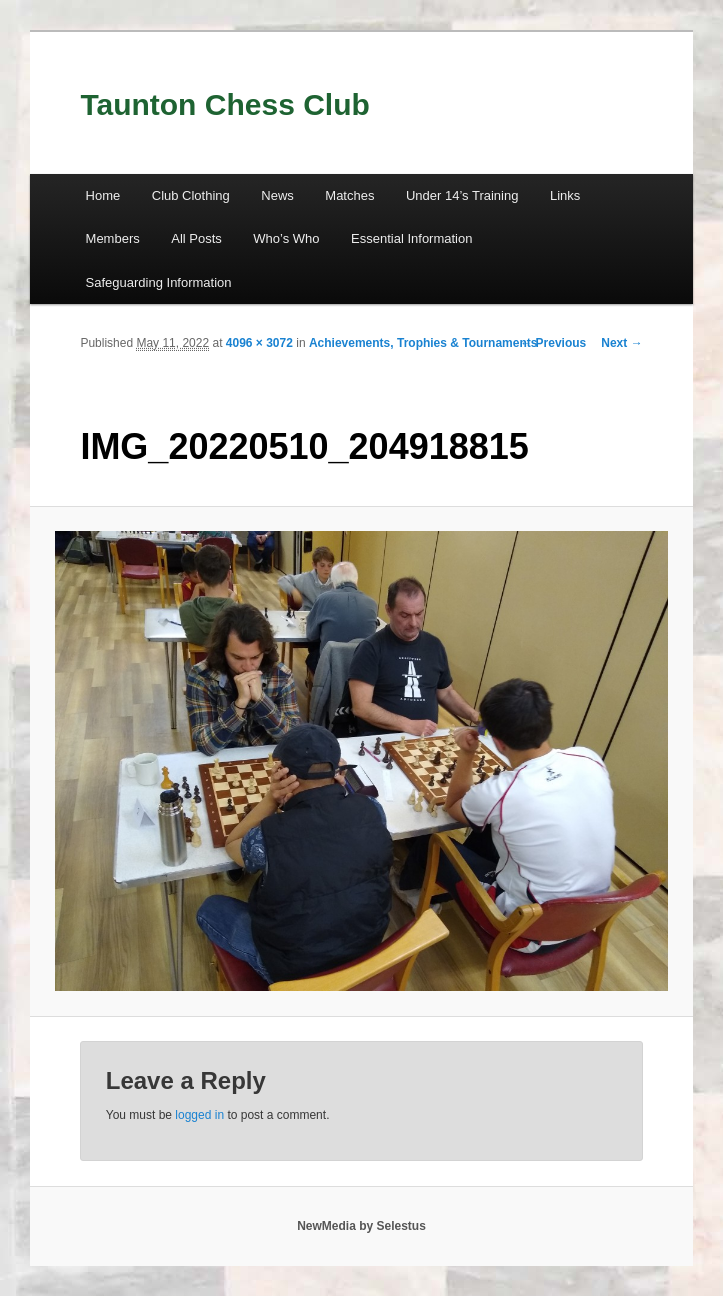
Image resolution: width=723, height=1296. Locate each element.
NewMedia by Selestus (361, 1226)
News (277, 195)
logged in (199, 1115)
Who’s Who (286, 238)
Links (565, 195)
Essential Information (411, 238)
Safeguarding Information (159, 282)
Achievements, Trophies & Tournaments (423, 343)
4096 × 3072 (259, 343)
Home (103, 195)
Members (113, 238)
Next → (621, 343)
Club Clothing (191, 195)
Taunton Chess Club (224, 104)
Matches (349, 195)
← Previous (553, 343)
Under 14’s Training (462, 195)
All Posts (196, 238)
